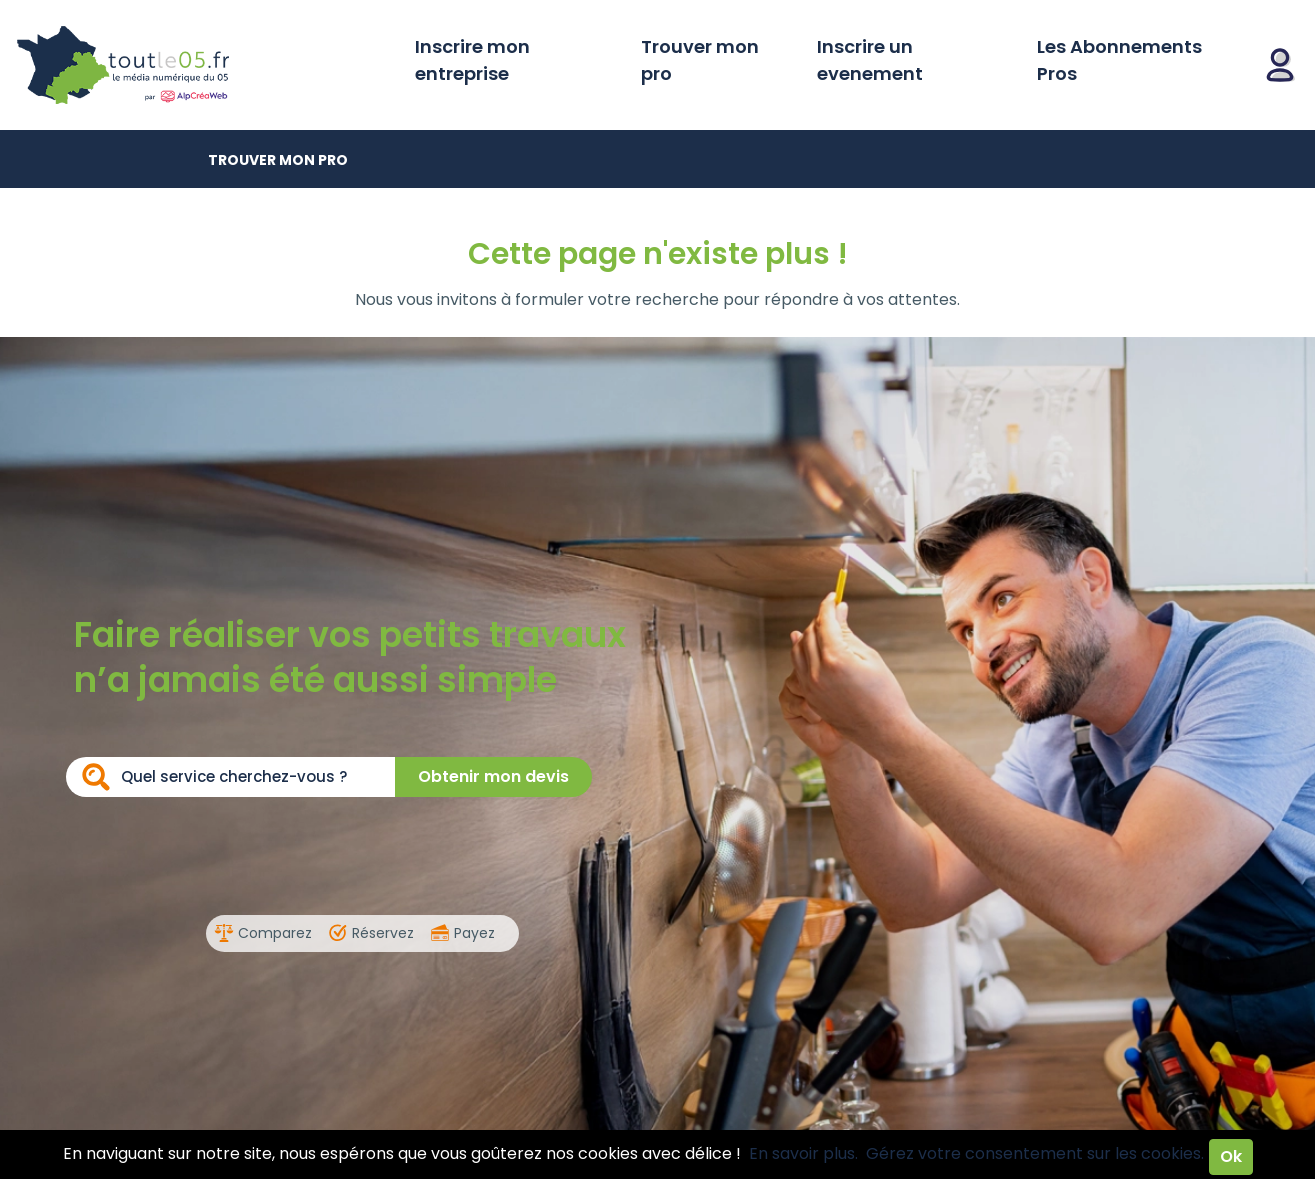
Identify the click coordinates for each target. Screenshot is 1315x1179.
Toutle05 (200, 65)
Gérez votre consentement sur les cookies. (1035, 1153)
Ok (1231, 1156)
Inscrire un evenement (870, 60)
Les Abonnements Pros (1119, 60)
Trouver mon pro (700, 60)
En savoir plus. (803, 1153)
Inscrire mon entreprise (472, 60)
